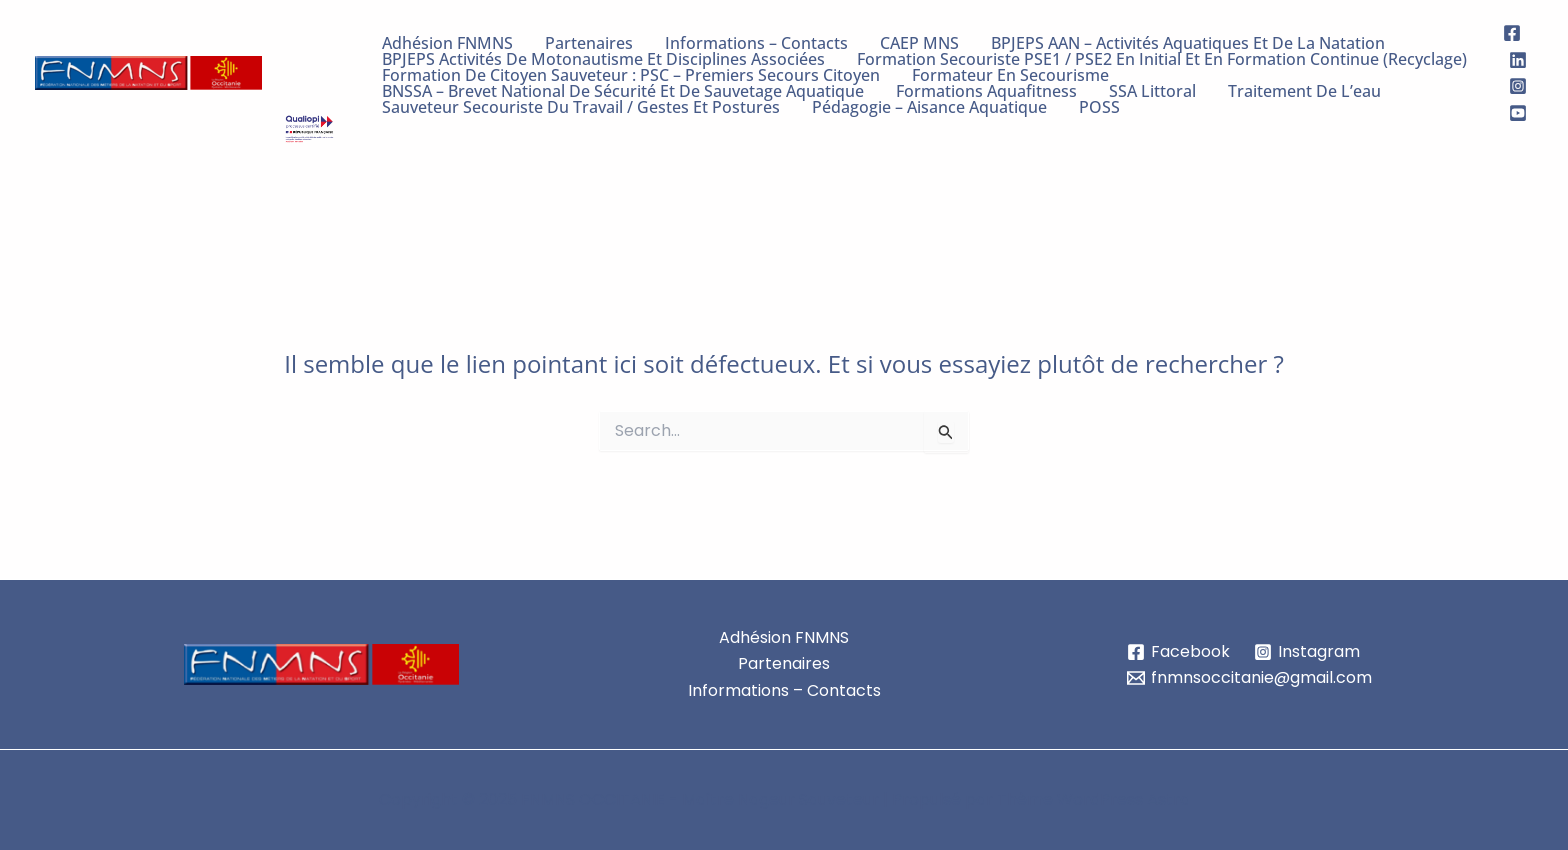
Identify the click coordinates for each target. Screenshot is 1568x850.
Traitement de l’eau (1304, 91)
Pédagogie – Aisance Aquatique (929, 107)
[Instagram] (1518, 86)
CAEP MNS (919, 43)
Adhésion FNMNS (447, 43)
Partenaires (589, 43)
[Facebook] (1512, 33)
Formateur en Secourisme (1010, 75)
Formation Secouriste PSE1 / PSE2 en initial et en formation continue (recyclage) (1162, 59)
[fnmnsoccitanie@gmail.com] (1250, 678)
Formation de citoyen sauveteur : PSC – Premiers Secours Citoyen (631, 75)
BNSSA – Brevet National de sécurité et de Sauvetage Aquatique (623, 91)
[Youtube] (1518, 113)
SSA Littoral (1152, 91)
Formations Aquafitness (986, 91)
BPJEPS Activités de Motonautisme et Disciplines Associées (603, 59)
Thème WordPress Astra (1093, 799)
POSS (1099, 107)
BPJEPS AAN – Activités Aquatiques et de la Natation (1188, 43)
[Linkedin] (1518, 60)
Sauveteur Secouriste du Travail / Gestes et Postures (581, 107)
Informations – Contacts (756, 43)
